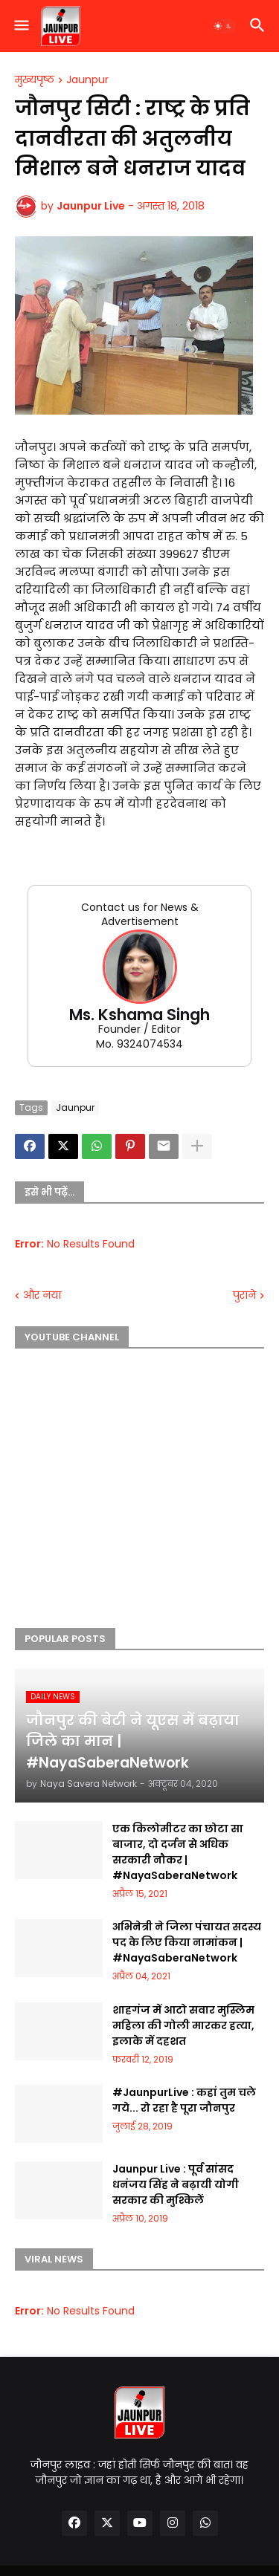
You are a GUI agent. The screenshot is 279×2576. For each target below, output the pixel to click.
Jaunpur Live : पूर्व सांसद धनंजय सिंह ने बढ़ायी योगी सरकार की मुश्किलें (175, 2184)
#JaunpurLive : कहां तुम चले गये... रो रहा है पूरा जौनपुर (184, 2100)
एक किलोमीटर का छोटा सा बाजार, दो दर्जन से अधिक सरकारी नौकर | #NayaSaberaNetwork (177, 1852)
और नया (42, 1295)
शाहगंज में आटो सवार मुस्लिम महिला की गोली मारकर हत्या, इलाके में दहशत (183, 2025)
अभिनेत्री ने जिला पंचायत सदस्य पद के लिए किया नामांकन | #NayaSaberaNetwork (186, 1942)
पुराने (244, 1295)
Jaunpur (87, 80)
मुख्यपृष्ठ (34, 80)
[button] (20, 26)
